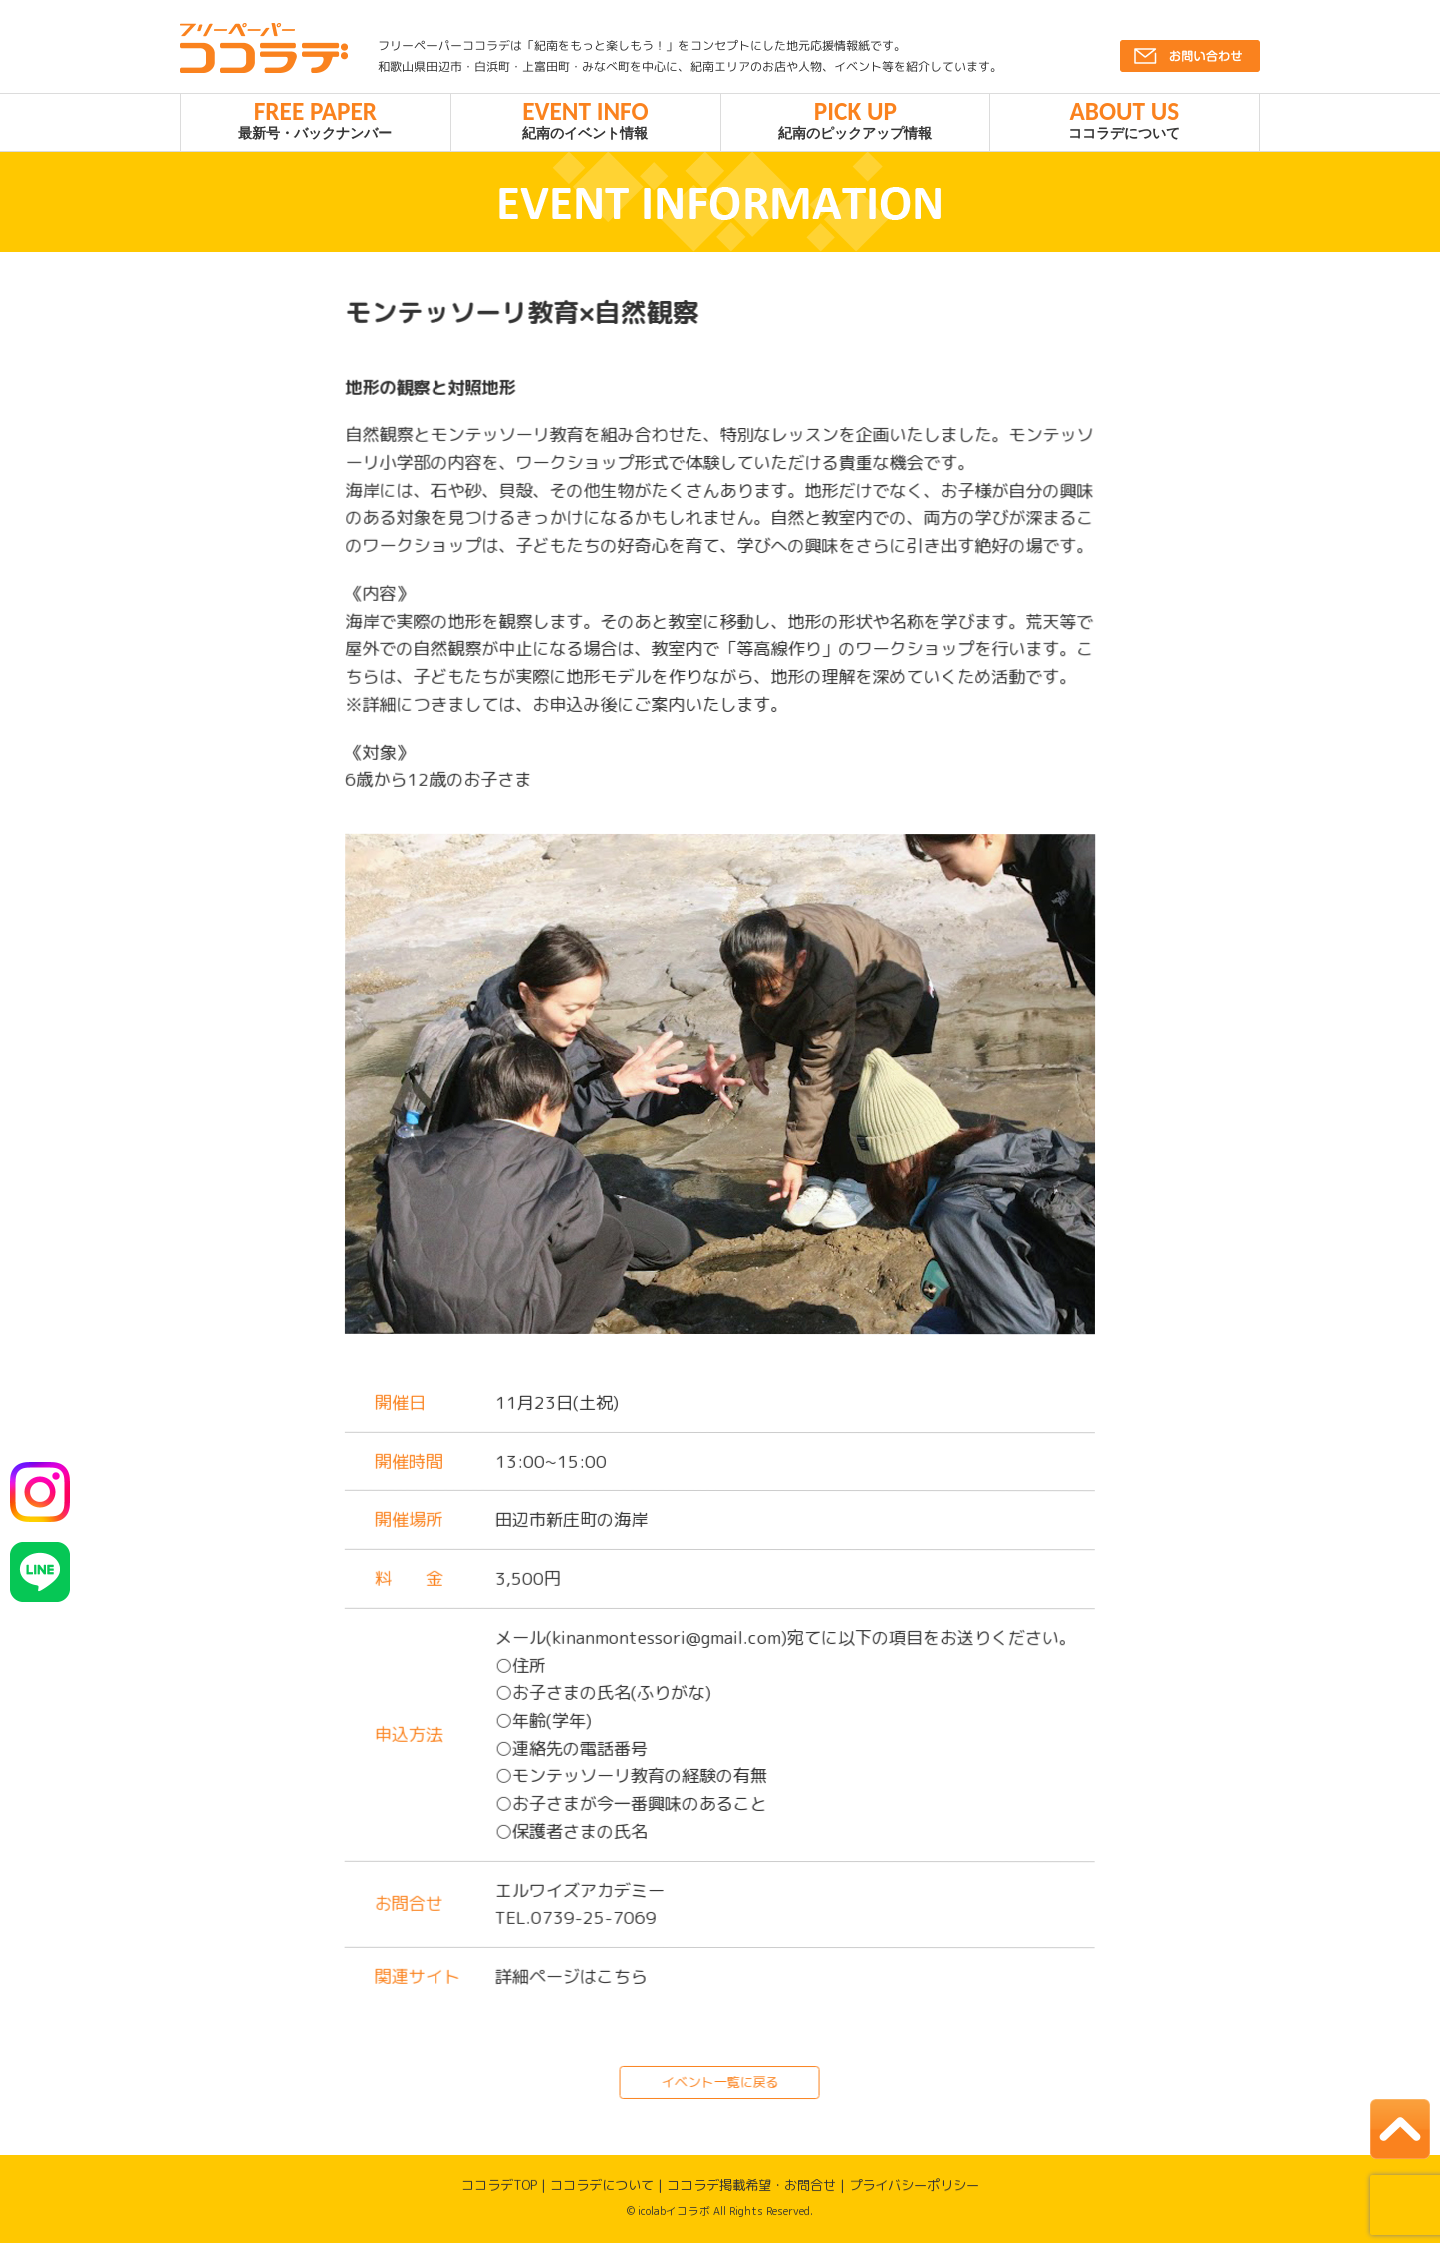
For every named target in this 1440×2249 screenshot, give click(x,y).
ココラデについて (1124, 122)
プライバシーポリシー (914, 2191)
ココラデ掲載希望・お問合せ (751, 2191)
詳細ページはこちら (571, 1981)
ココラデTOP (499, 2191)
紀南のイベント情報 (585, 122)
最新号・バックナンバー (315, 122)
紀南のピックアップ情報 (855, 122)
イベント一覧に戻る (719, 2087)
